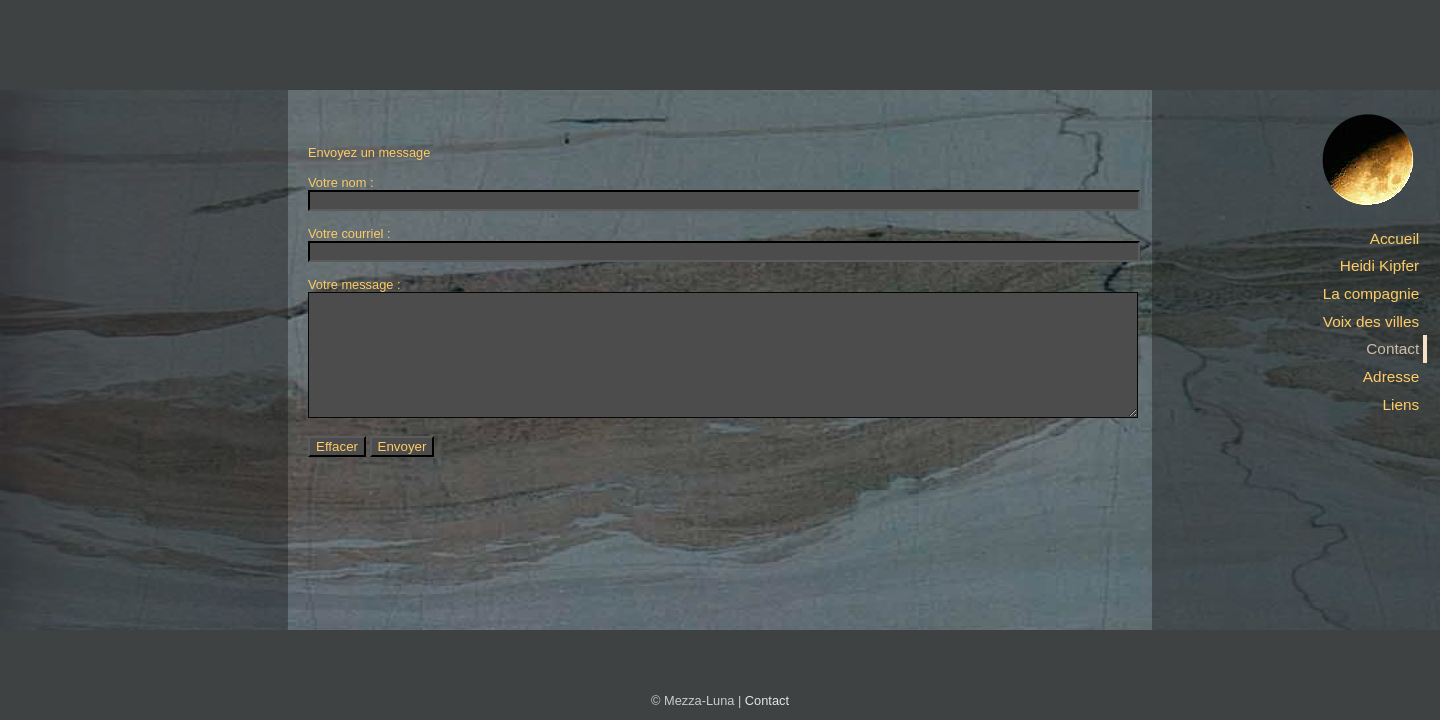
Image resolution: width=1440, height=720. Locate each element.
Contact (1392, 348)
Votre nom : (340, 182)
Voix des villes (1371, 321)
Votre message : (354, 284)
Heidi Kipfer (1379, 265)
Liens (1400, 404)
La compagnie (1371, 293)
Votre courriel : (349, 233)
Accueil (1395, 238)
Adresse (1391, 376)
